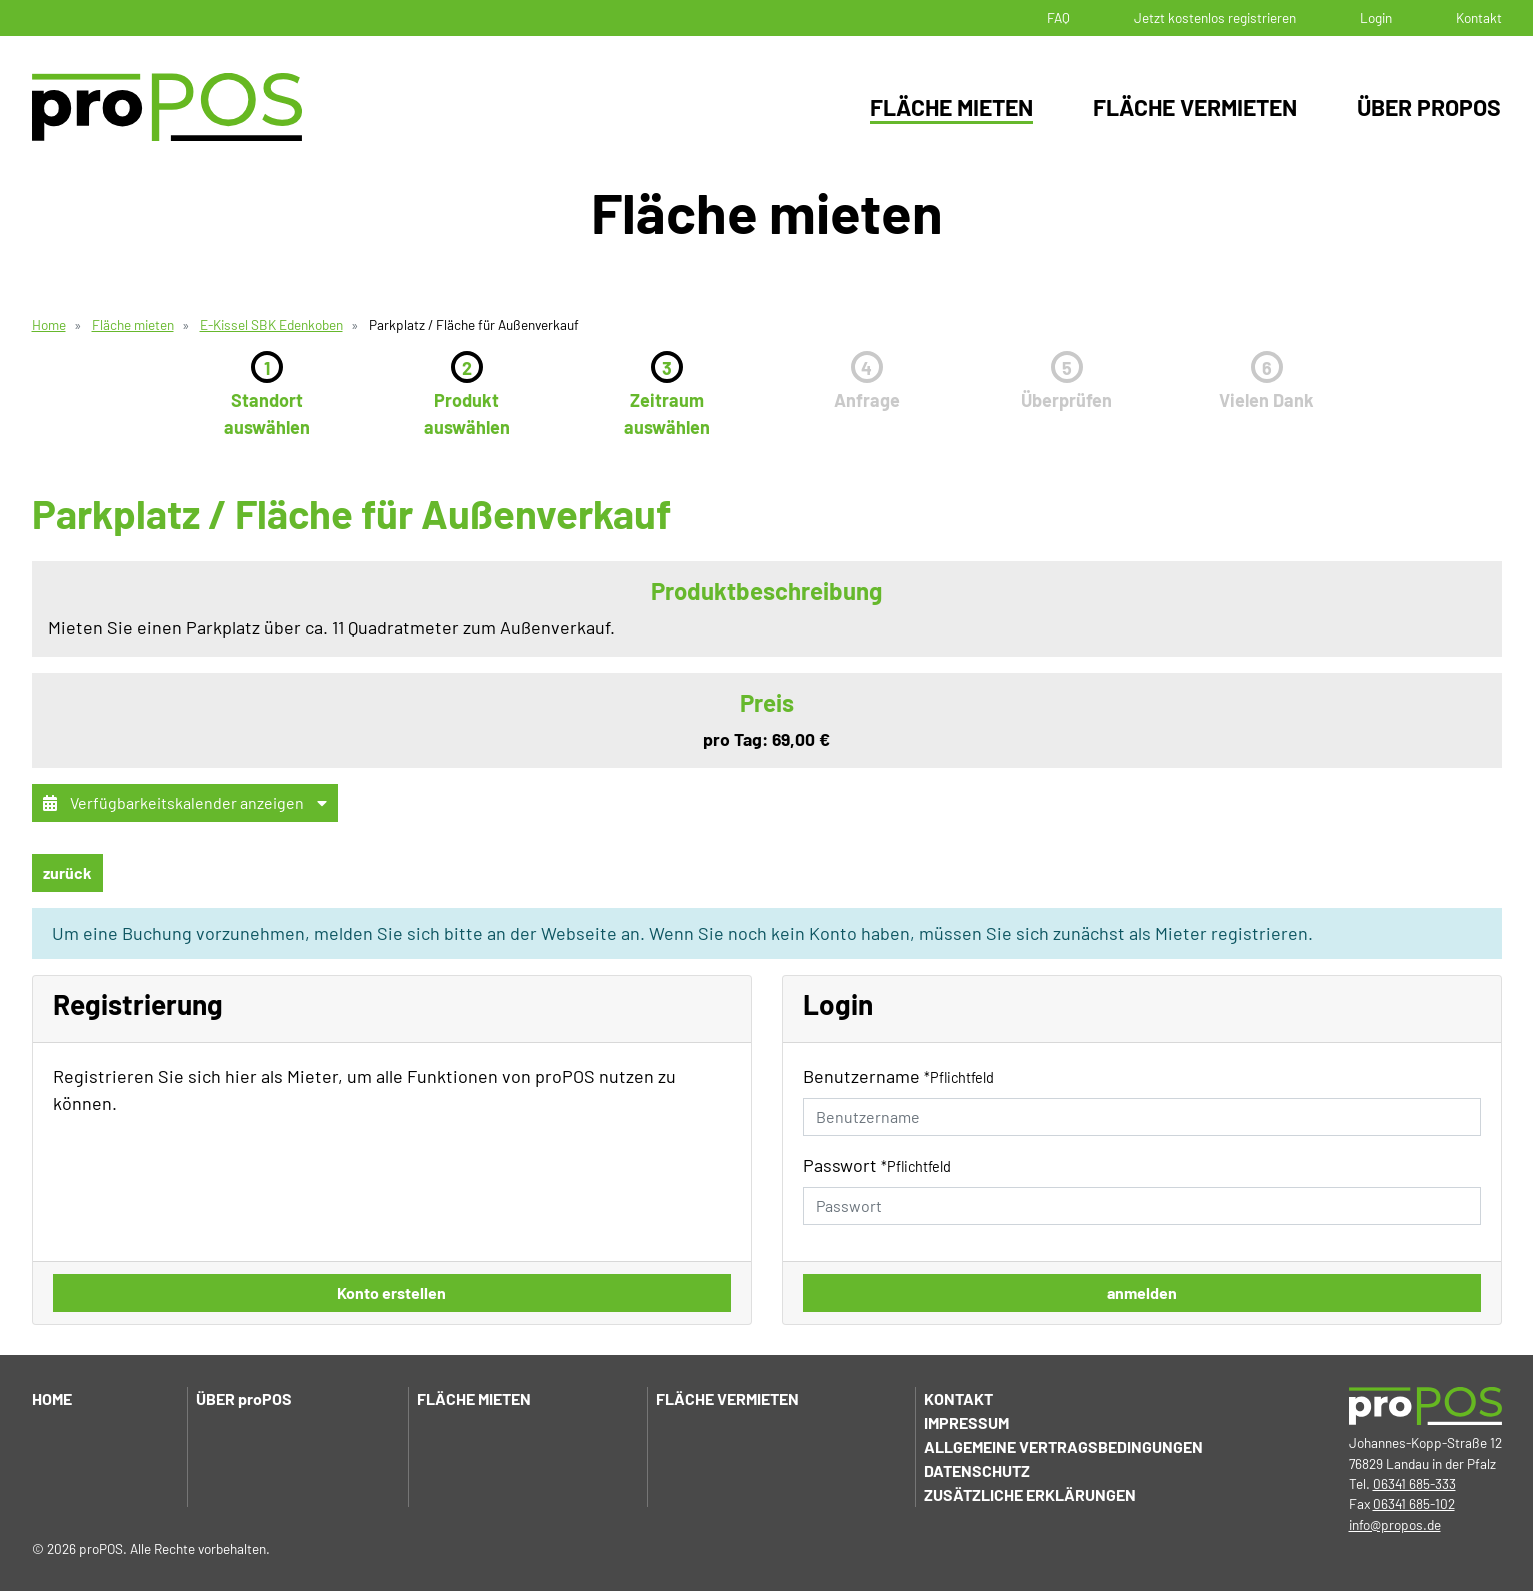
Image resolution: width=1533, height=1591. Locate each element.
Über (244, 1398)
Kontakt (1479, 17)
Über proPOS (1429, 107)
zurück (67, 872)
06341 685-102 (1414, 1503)
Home (49, 324)
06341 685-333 (1414, 1483)
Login (1376, 17)
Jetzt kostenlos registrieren (1215, 17)
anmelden (1142, 1292)
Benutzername (898, 1076)
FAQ (1058, 17)
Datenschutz (977, 1470)
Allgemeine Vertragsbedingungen (1063, 1446)
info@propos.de (1395, 1524)
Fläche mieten (951, 107)
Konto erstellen (391, 1292)
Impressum (966, 1422)
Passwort (877, 1165)
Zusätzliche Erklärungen (1030, 1494)
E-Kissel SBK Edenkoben (271, 324)
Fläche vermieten (1195, 107)
